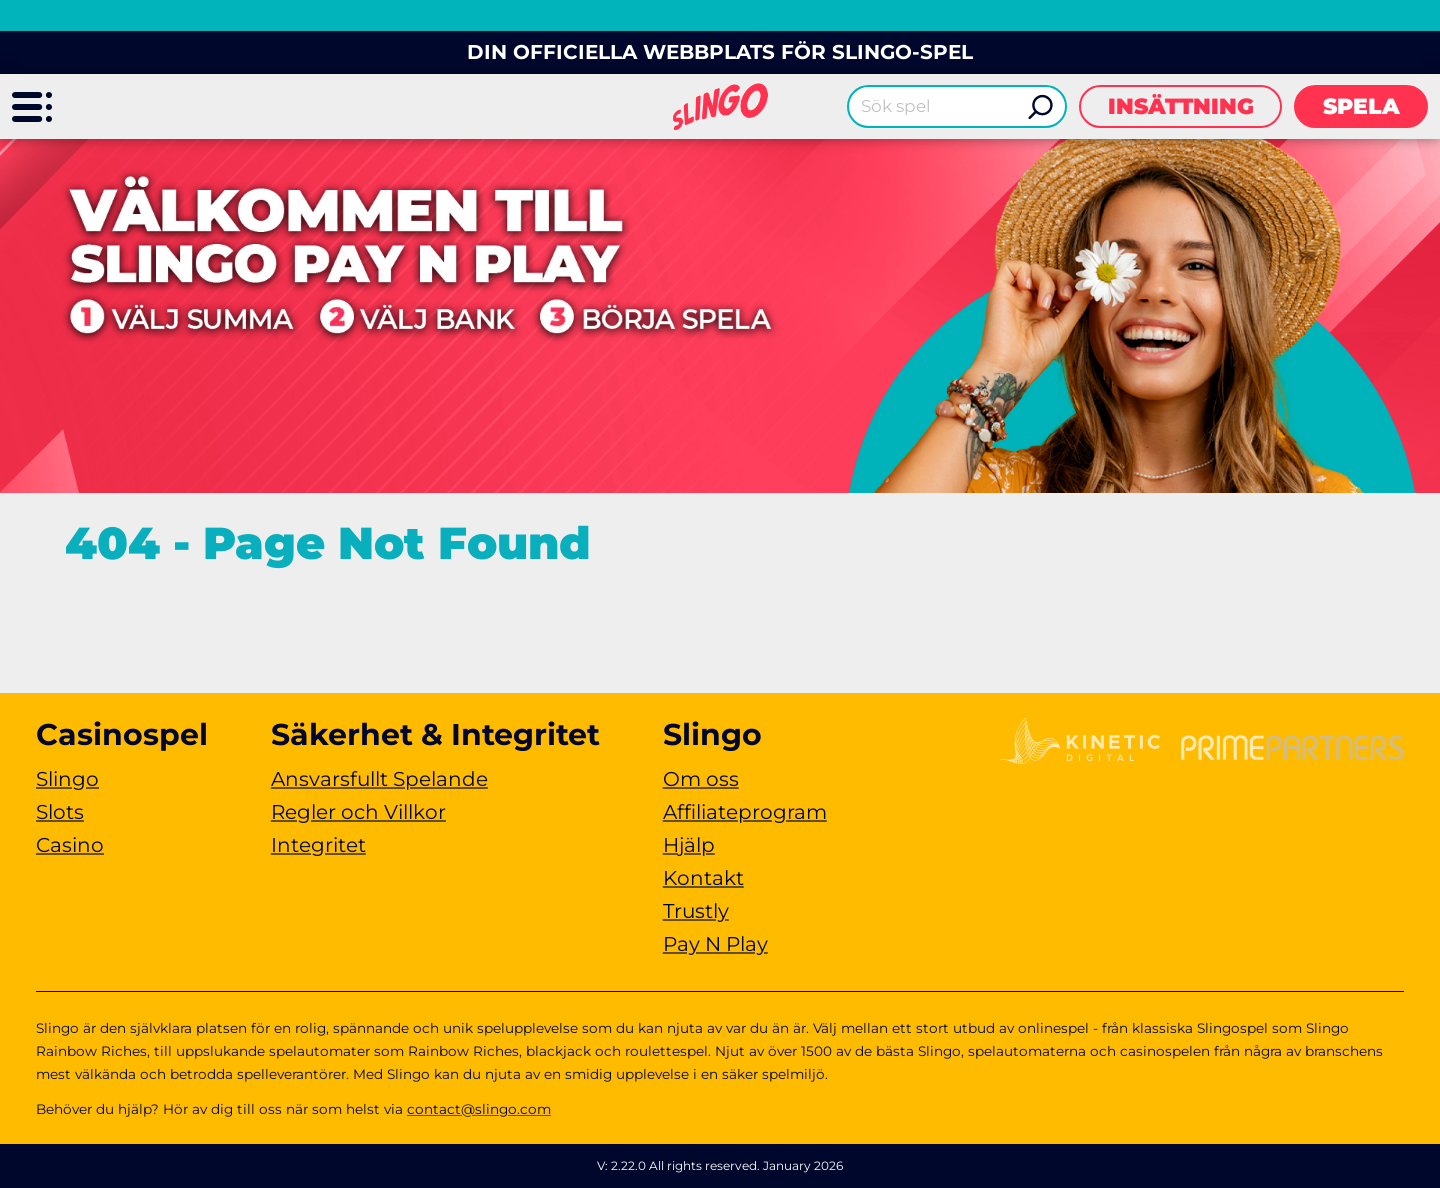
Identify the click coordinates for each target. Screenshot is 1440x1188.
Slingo (67, 779)
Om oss (701, 779)
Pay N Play (715, 944)
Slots (60, 812)
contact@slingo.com (479, 1109)
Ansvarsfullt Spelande (379, 779)
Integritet (318, 845)
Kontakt (703, 878)
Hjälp (689, 845)
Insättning (1181, 106)
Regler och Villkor (358, 812)
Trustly (696, 911)
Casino (70, 845)
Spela (1361, 106)
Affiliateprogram (745, 812)
